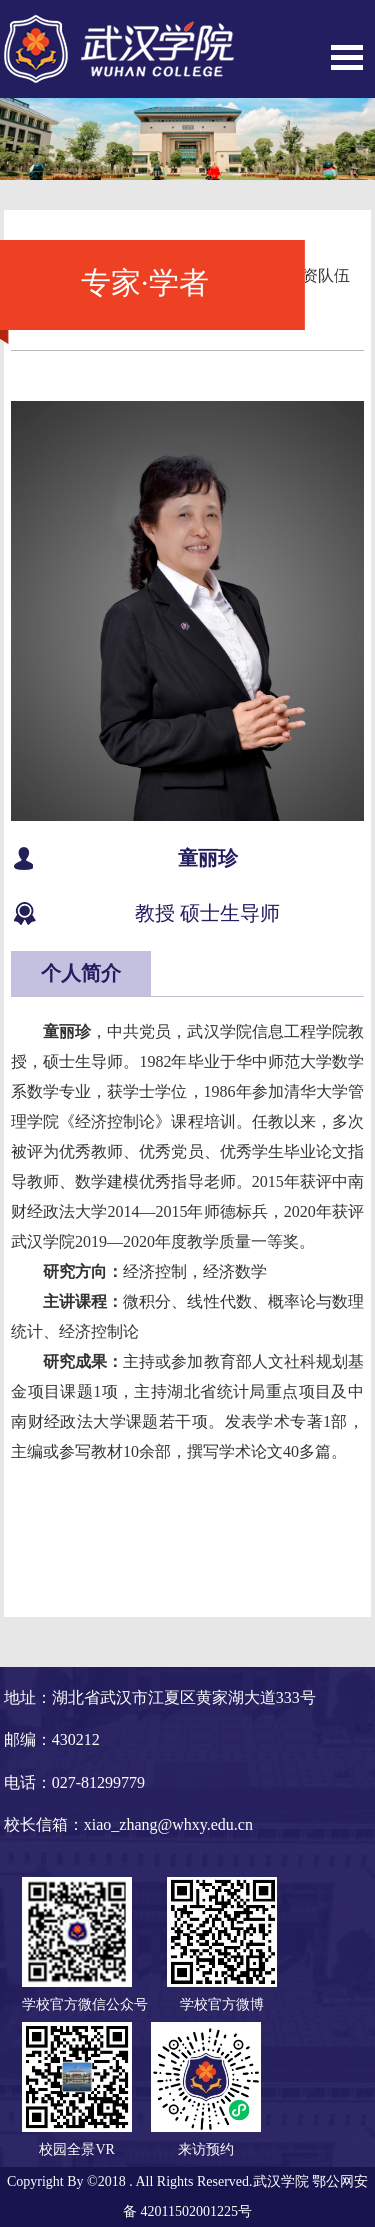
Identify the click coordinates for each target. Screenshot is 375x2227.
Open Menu (347, 57)
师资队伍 (318, 275)
